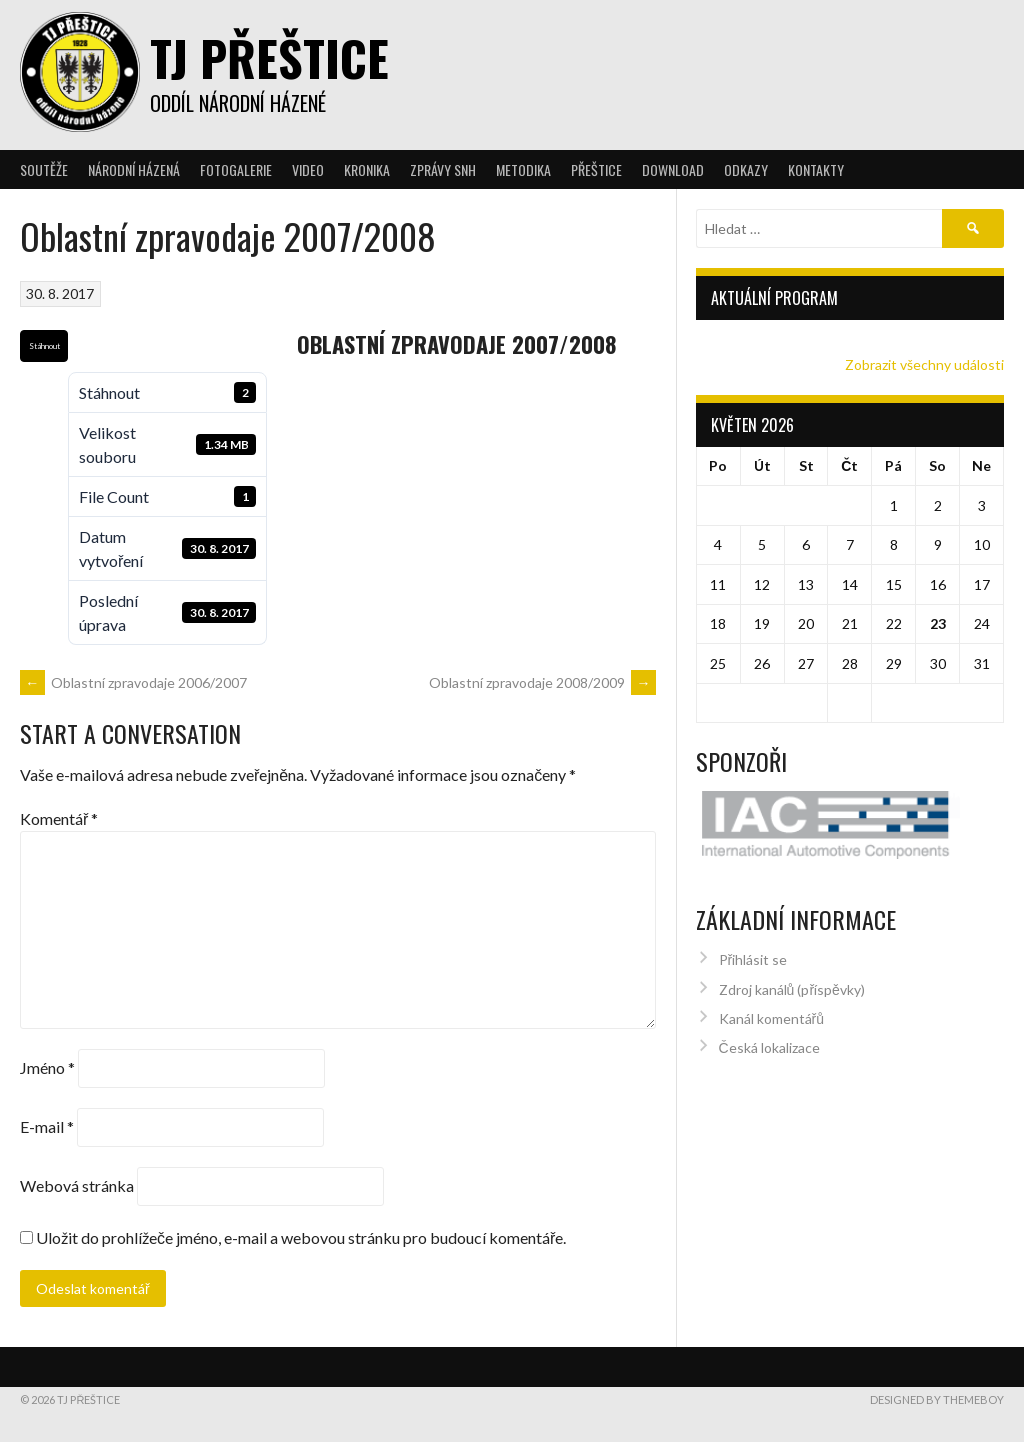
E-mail (47, 1126)
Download (673, 169)
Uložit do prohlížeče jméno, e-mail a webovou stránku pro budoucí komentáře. (301, 1237)
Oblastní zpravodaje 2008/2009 (542, 682)
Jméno (47, 1067)
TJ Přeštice (269, 57)
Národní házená (134, 169)
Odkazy (746, 169)
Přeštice (596, 169)
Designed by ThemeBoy (937, 1399)
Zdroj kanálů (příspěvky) (792, 947)
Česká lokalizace (769, 1005)
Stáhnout (44, 346)
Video (308, 169)
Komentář (59, 818)
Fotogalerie (236, 169)
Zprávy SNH (443, 169)
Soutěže (44, 169)
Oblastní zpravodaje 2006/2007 (133, 682)
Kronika (367, 169)
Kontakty (816, 169)
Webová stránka (77, 1185)
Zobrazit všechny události (924, 364)
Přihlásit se (753, 917)
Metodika (523, 169)
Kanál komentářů (771, 976)
